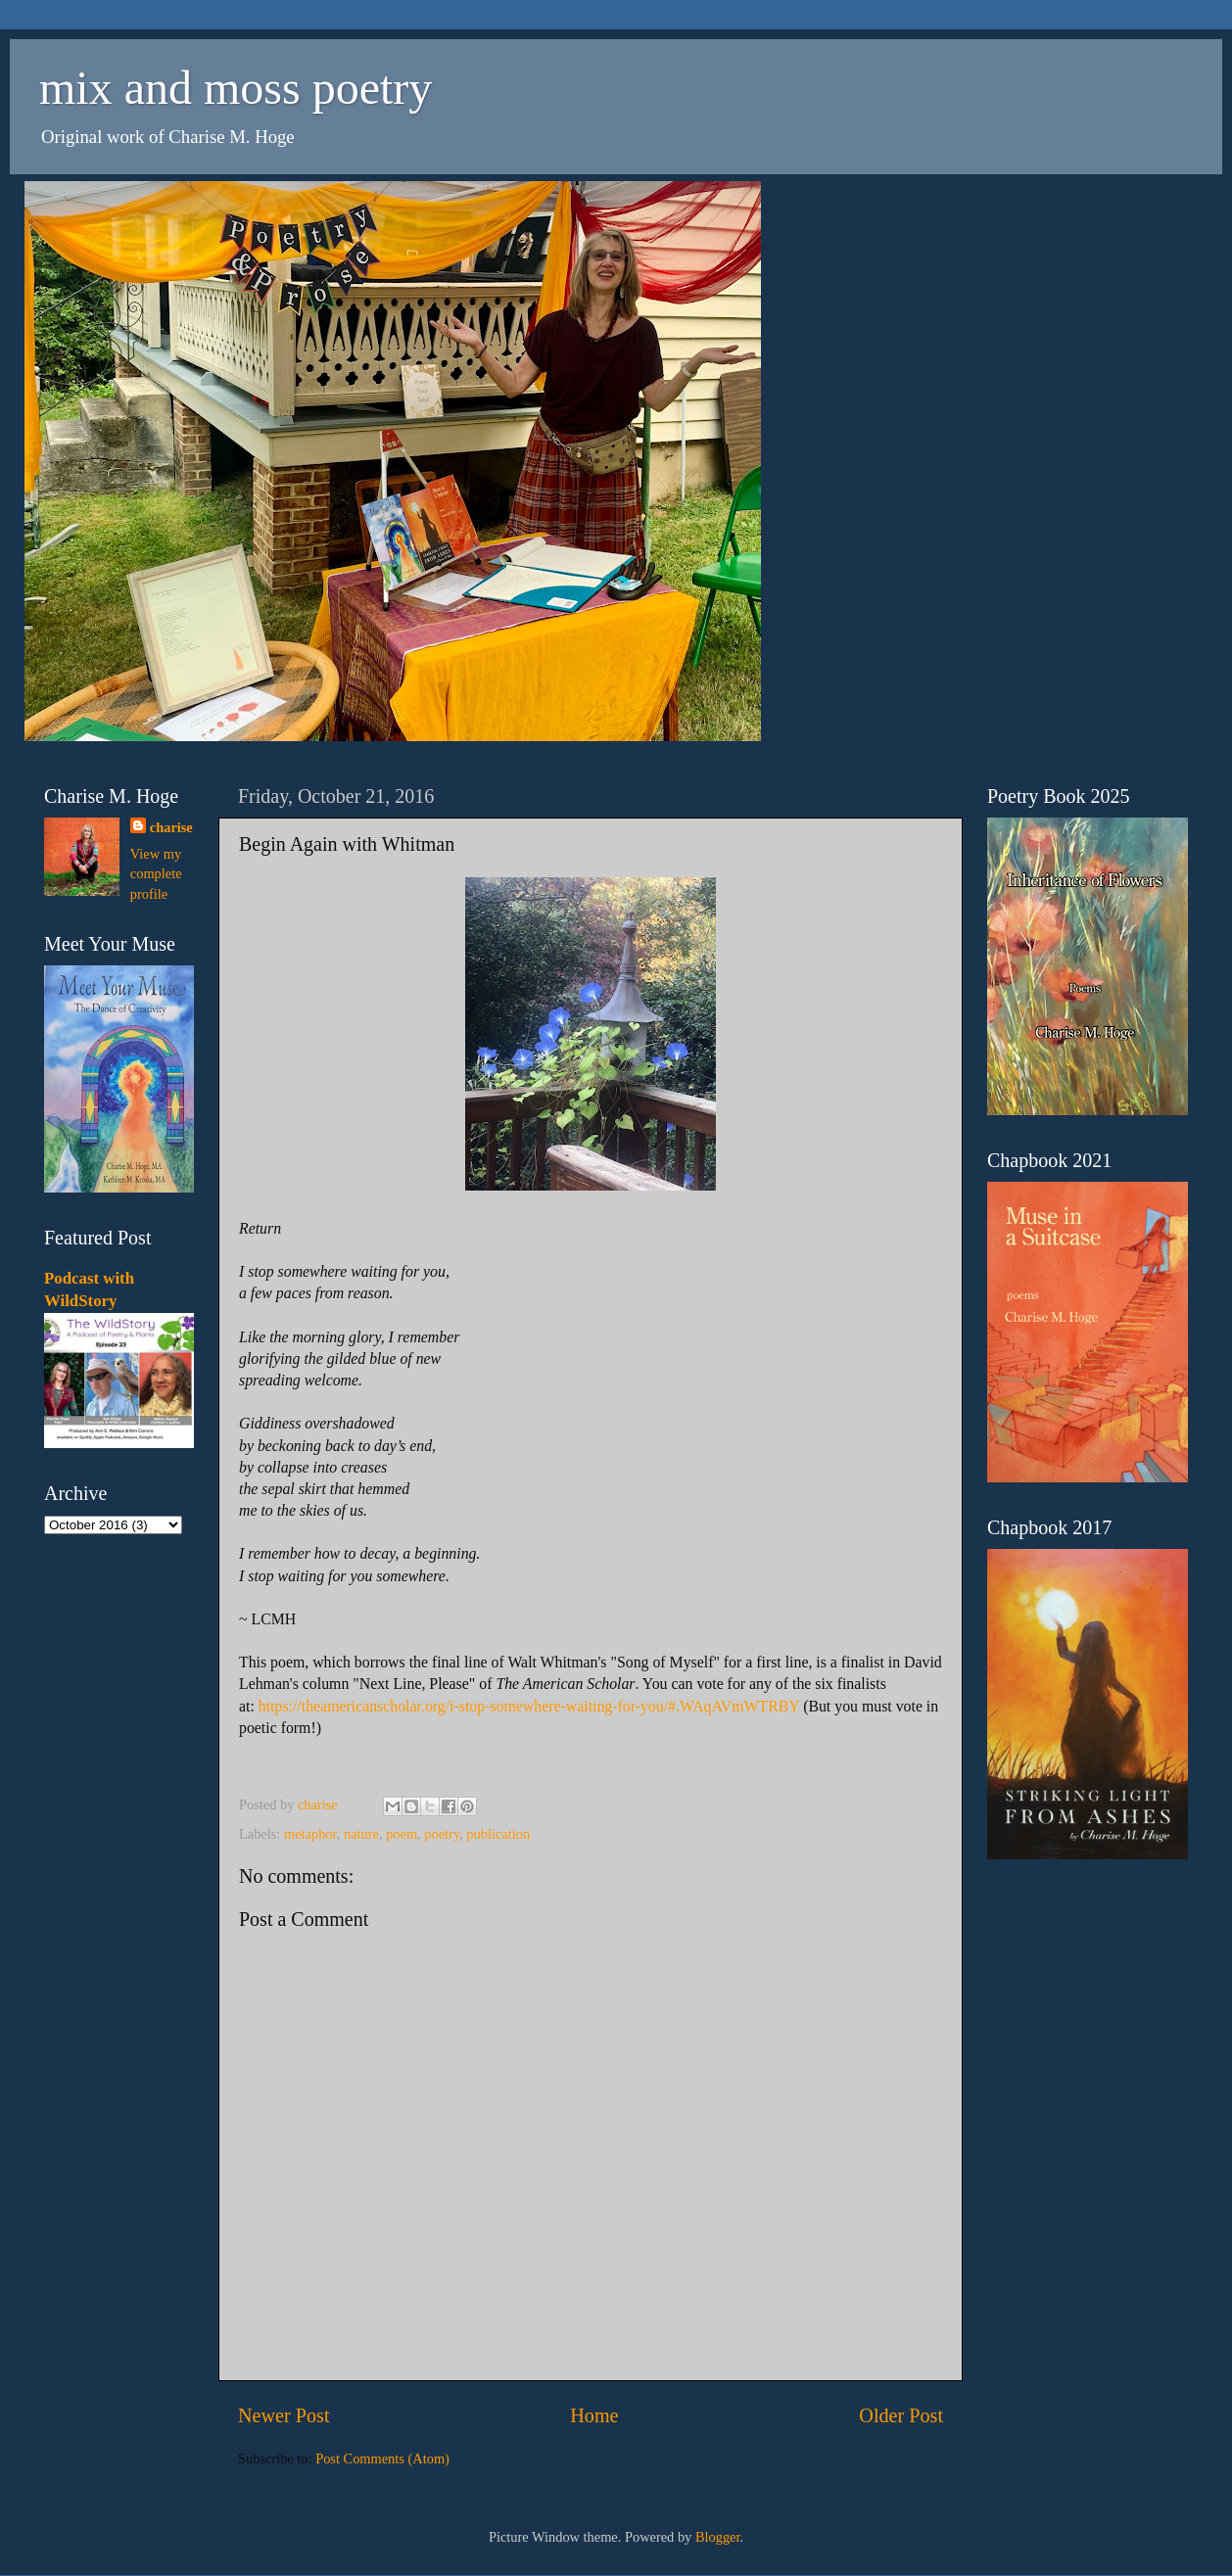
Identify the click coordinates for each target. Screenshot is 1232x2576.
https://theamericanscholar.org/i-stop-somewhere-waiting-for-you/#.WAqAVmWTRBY (529, 1706)
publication (498, 1834)
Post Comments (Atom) (382, 2458)
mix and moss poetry (235, 88)
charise (171, 827)
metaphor (310, 1834)
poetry (441, 1834)
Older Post (901, 2415)
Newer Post (284, 2415)
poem (401, 1834)
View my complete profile (156, 873)
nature (361, 1834)
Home (594, 2415)
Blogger (717, 2537)
